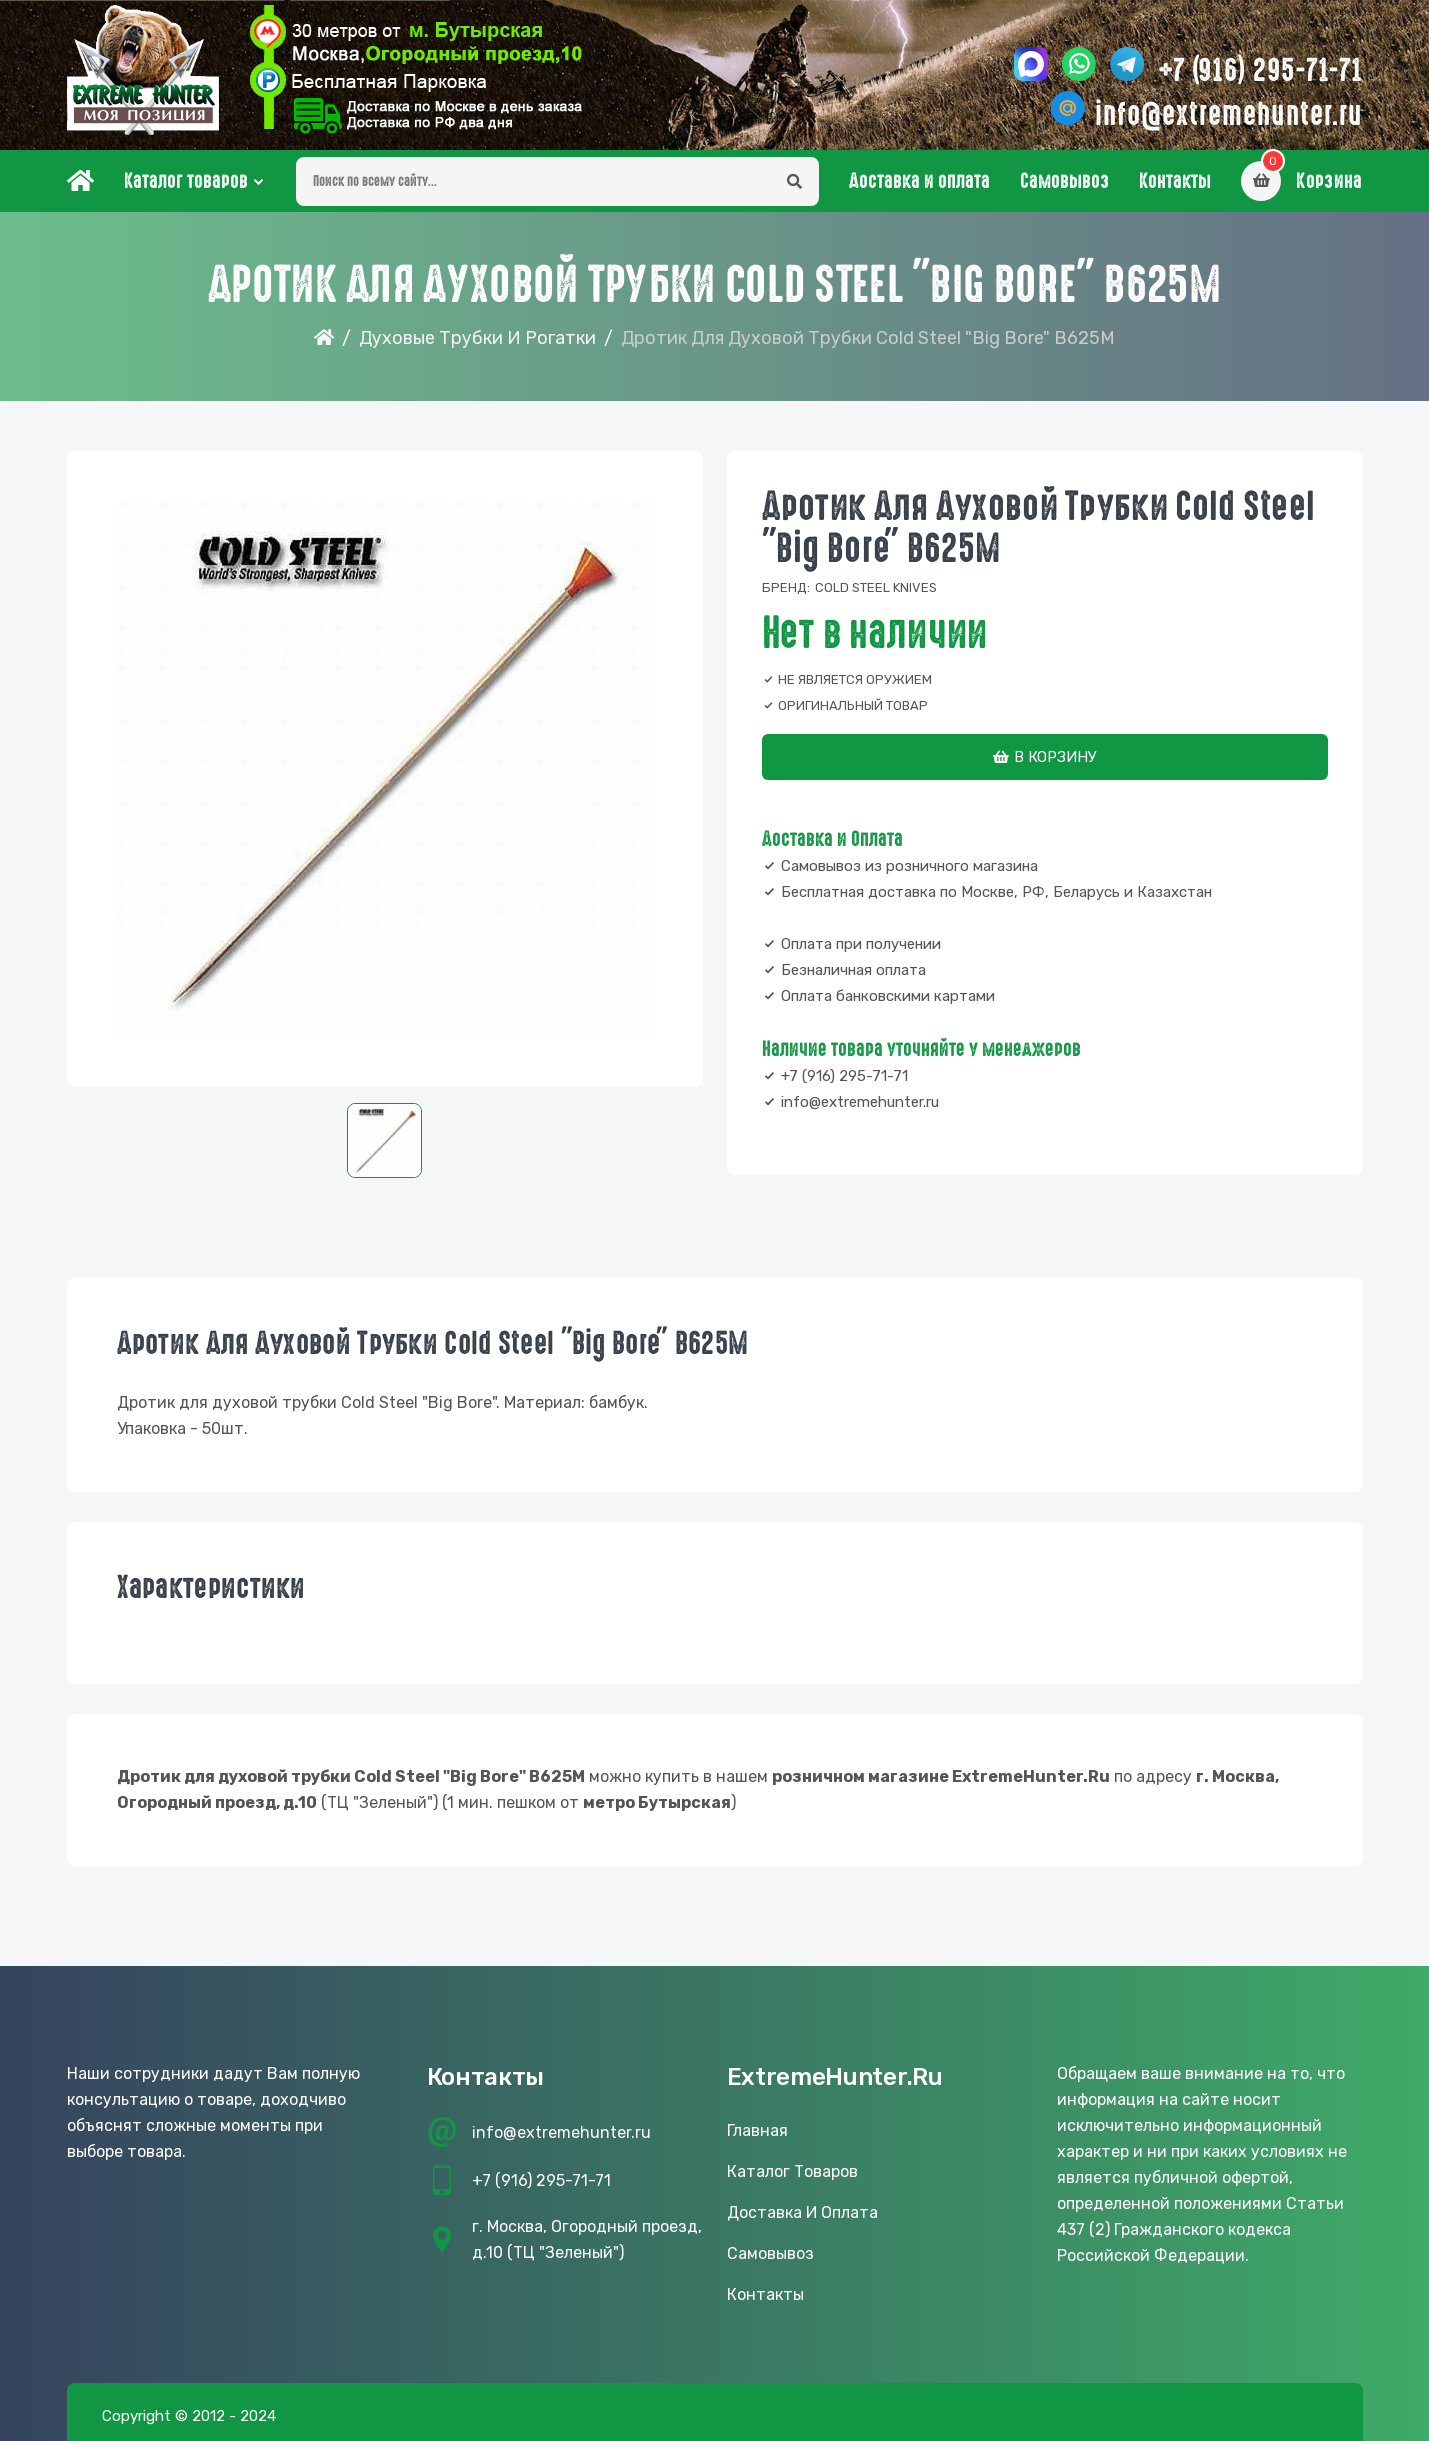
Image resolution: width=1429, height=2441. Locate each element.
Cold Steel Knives (876, 587)
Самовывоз (1064, 181)
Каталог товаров (186, 181)
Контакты (1175, 181)
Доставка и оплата (919, 181)
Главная (757, 2130)
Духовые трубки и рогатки (477, 338)
